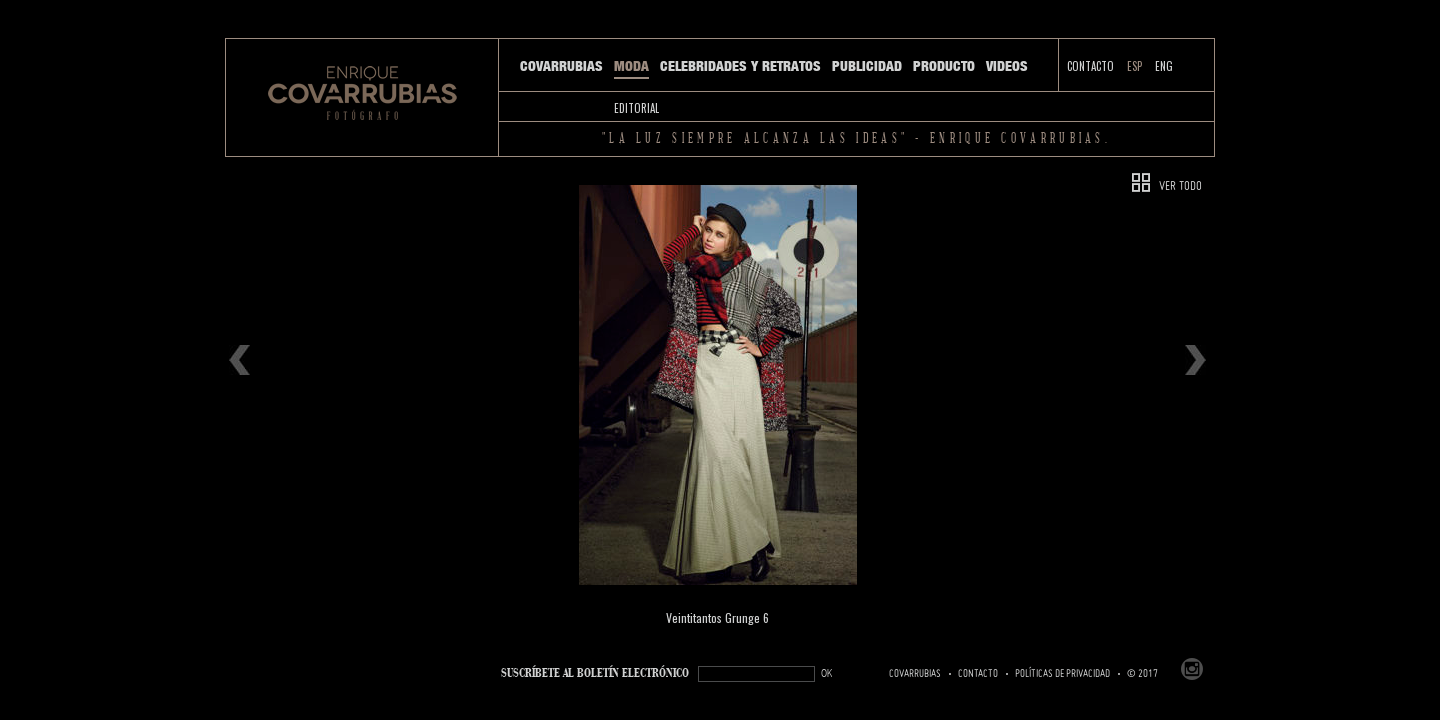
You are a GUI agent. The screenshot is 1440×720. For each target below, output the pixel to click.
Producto (944, 66)
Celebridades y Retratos (740, 66)
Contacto (1090, 66)
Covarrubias (561, 66)
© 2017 (1142, 674)
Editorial (636, 108)
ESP (1134, 66)
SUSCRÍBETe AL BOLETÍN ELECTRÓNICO (595, 673)
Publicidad (867, 66)
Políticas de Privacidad (1062, 674)
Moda (631, 66)
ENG (1164, 66)
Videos (1007, 66)
